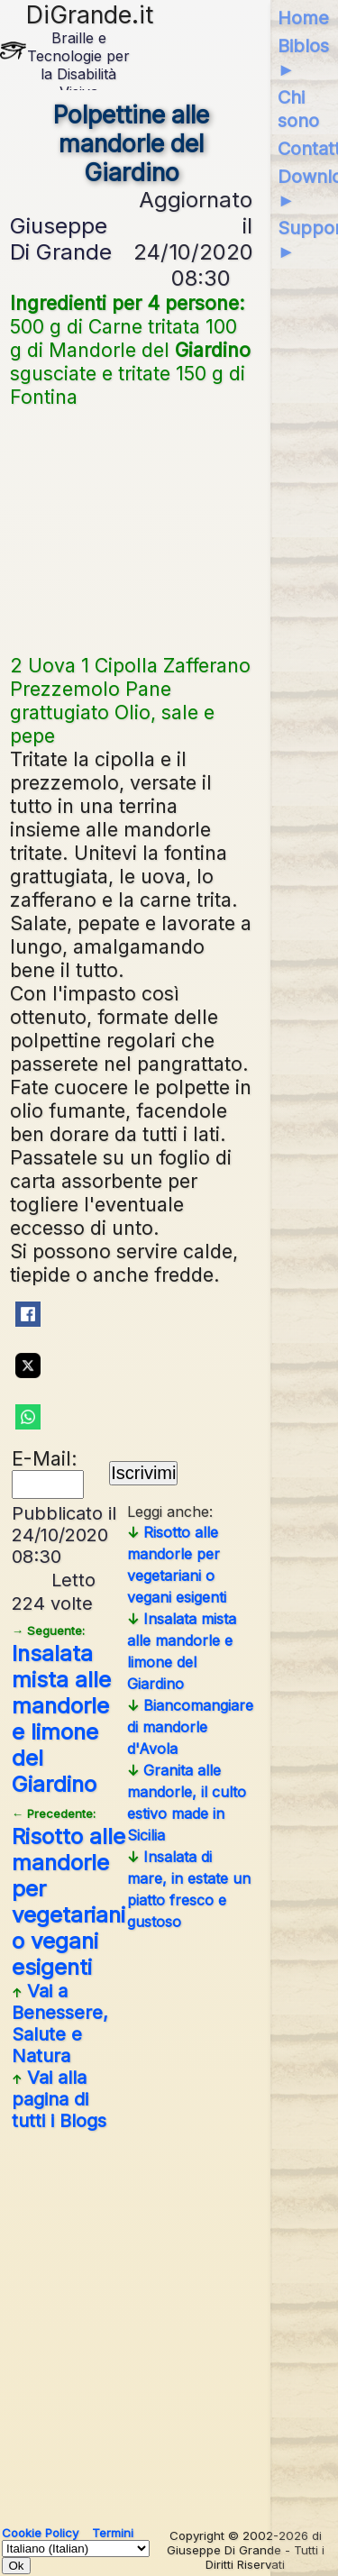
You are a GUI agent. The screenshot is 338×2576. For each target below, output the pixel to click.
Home (303, 18)
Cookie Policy (40, 2533)
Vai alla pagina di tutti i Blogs (59, 2099)
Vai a (60, 2023)
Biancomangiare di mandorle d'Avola (190, 1727)
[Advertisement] (131, 528)
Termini (112, 2533)
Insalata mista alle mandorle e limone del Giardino (61, 1710)
